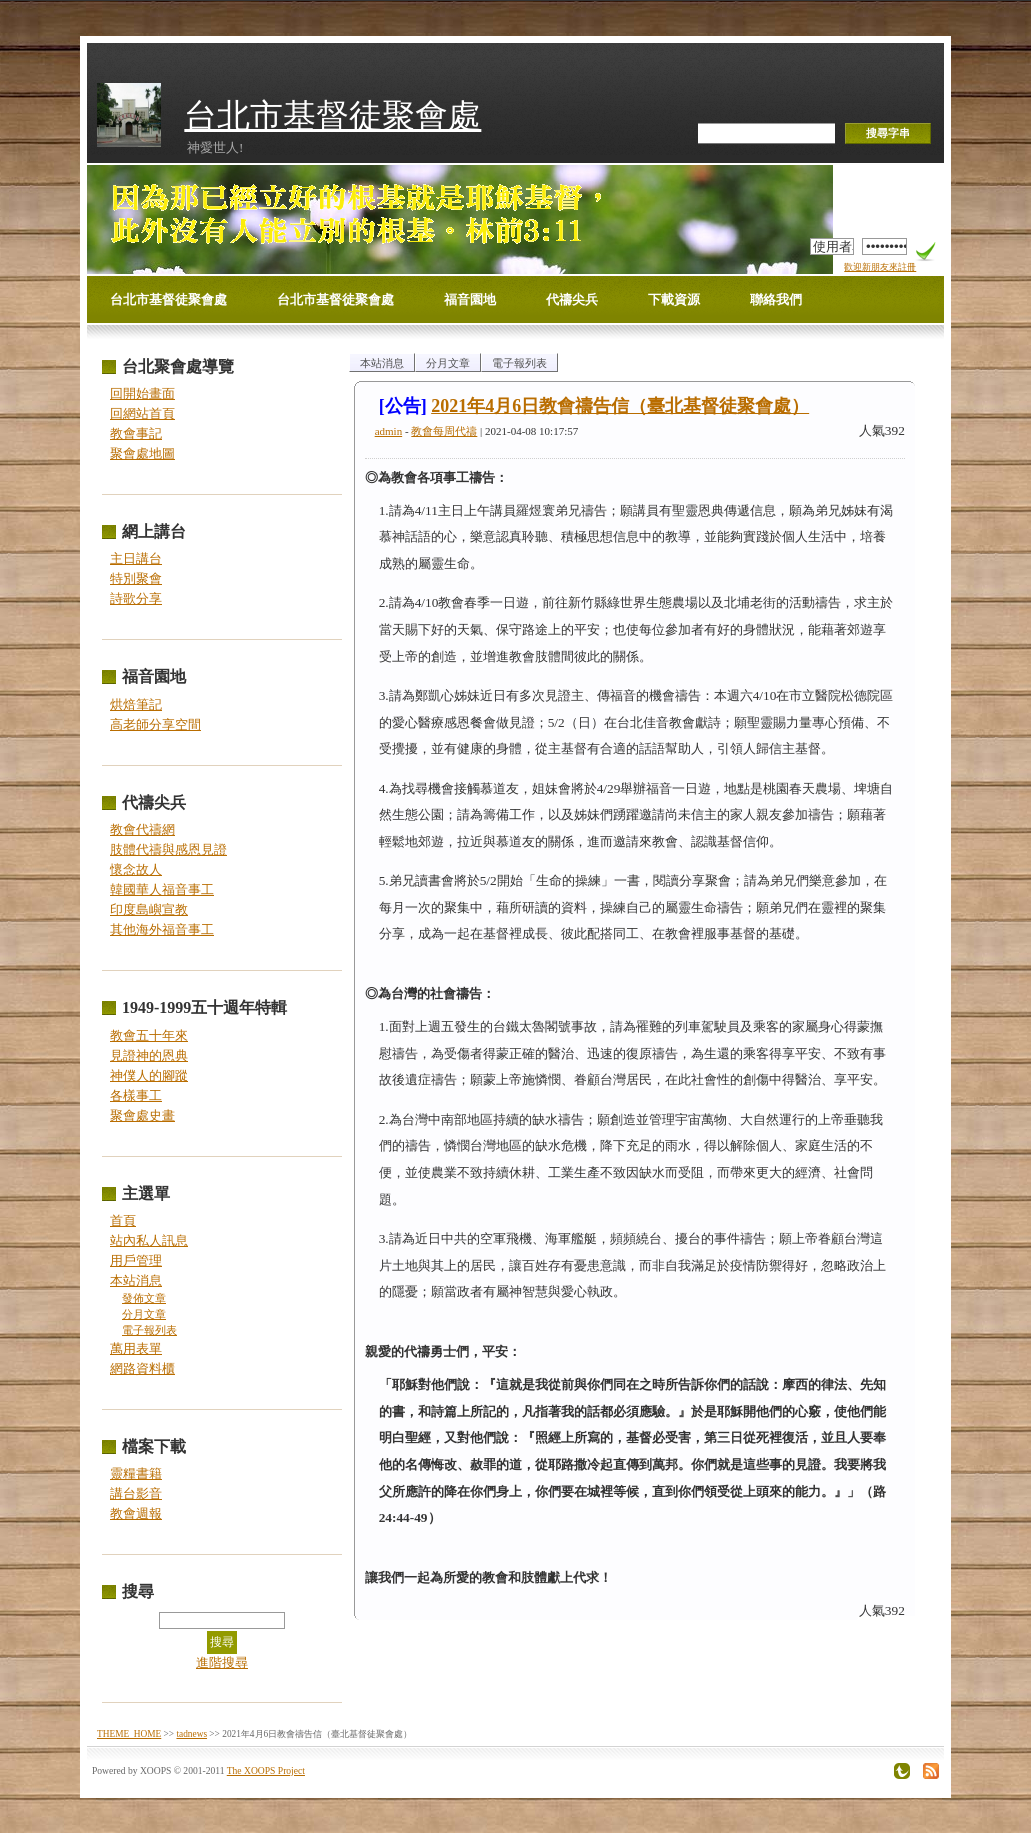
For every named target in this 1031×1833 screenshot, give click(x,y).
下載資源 (674, 299)
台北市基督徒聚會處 (332, 115)
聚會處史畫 (142, 1115)
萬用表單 (136, 1348)
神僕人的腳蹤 (149, 1075)
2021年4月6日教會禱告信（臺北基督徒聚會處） (620, 406)
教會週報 (136, 1513)
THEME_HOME (129, 1734)
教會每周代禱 (444, 431)
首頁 (123, 1220)
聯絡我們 (776, 299)
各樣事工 (136, 1095)
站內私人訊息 (149, 1240)
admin (389, 431)
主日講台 (136, 558)
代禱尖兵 (572, 299)
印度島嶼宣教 (149, 909)
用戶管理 (136, 1260)
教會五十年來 (149, 1035)
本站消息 (136, 1280)
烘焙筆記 (136, 704)
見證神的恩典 (149, 1055)
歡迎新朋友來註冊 (880, 267)
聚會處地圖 (142, 453)
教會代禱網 (142, 829)
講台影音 (136, 1493)
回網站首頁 (142, 413)
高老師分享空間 (155, 724)
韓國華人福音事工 (162, 889)
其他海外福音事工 (162, 929)
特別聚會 (136, 578)
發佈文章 (144, 1298)
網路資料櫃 (142, 1368)
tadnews (191, 1734)
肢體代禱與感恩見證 (168, 849)
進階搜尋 (222, 1662)
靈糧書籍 (136, 1473)
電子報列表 (149, 1330)
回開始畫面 (142, 393)
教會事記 (136, 433)
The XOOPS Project (266, 1770)
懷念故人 (136, 869)
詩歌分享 (136, 598)
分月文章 (144, 1314)
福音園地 (470, 299)
